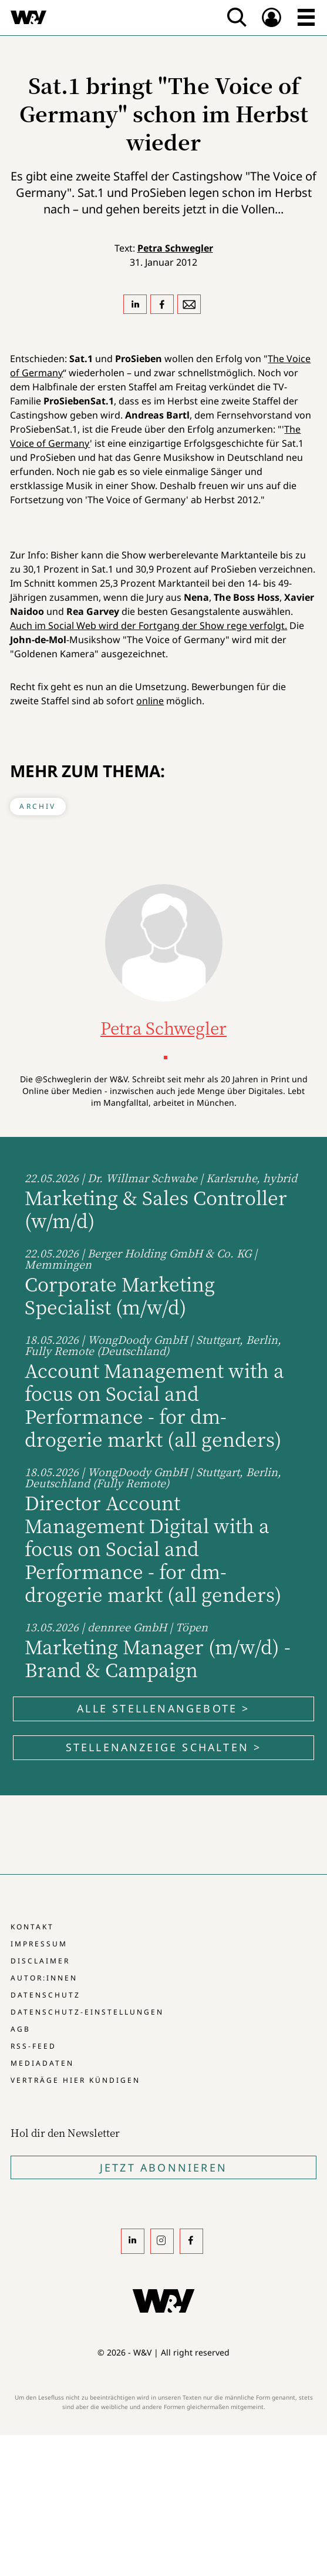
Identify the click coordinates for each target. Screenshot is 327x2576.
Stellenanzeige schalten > (164, 1747)
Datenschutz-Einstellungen (87, 2012)
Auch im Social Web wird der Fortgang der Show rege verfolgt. (148, 625)
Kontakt (32, 1927)
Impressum (39, 1944)
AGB (21, 2029)
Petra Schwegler (175, 248)
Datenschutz (45, 1995)
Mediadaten (42, 2063)
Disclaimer (40, 1961)
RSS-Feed (33, 2046)
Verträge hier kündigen (75, 2080)
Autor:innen (44, 1978)
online (150, 700)
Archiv (37, 806)
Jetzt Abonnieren (163, 2167)
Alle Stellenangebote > (163, 1708)
